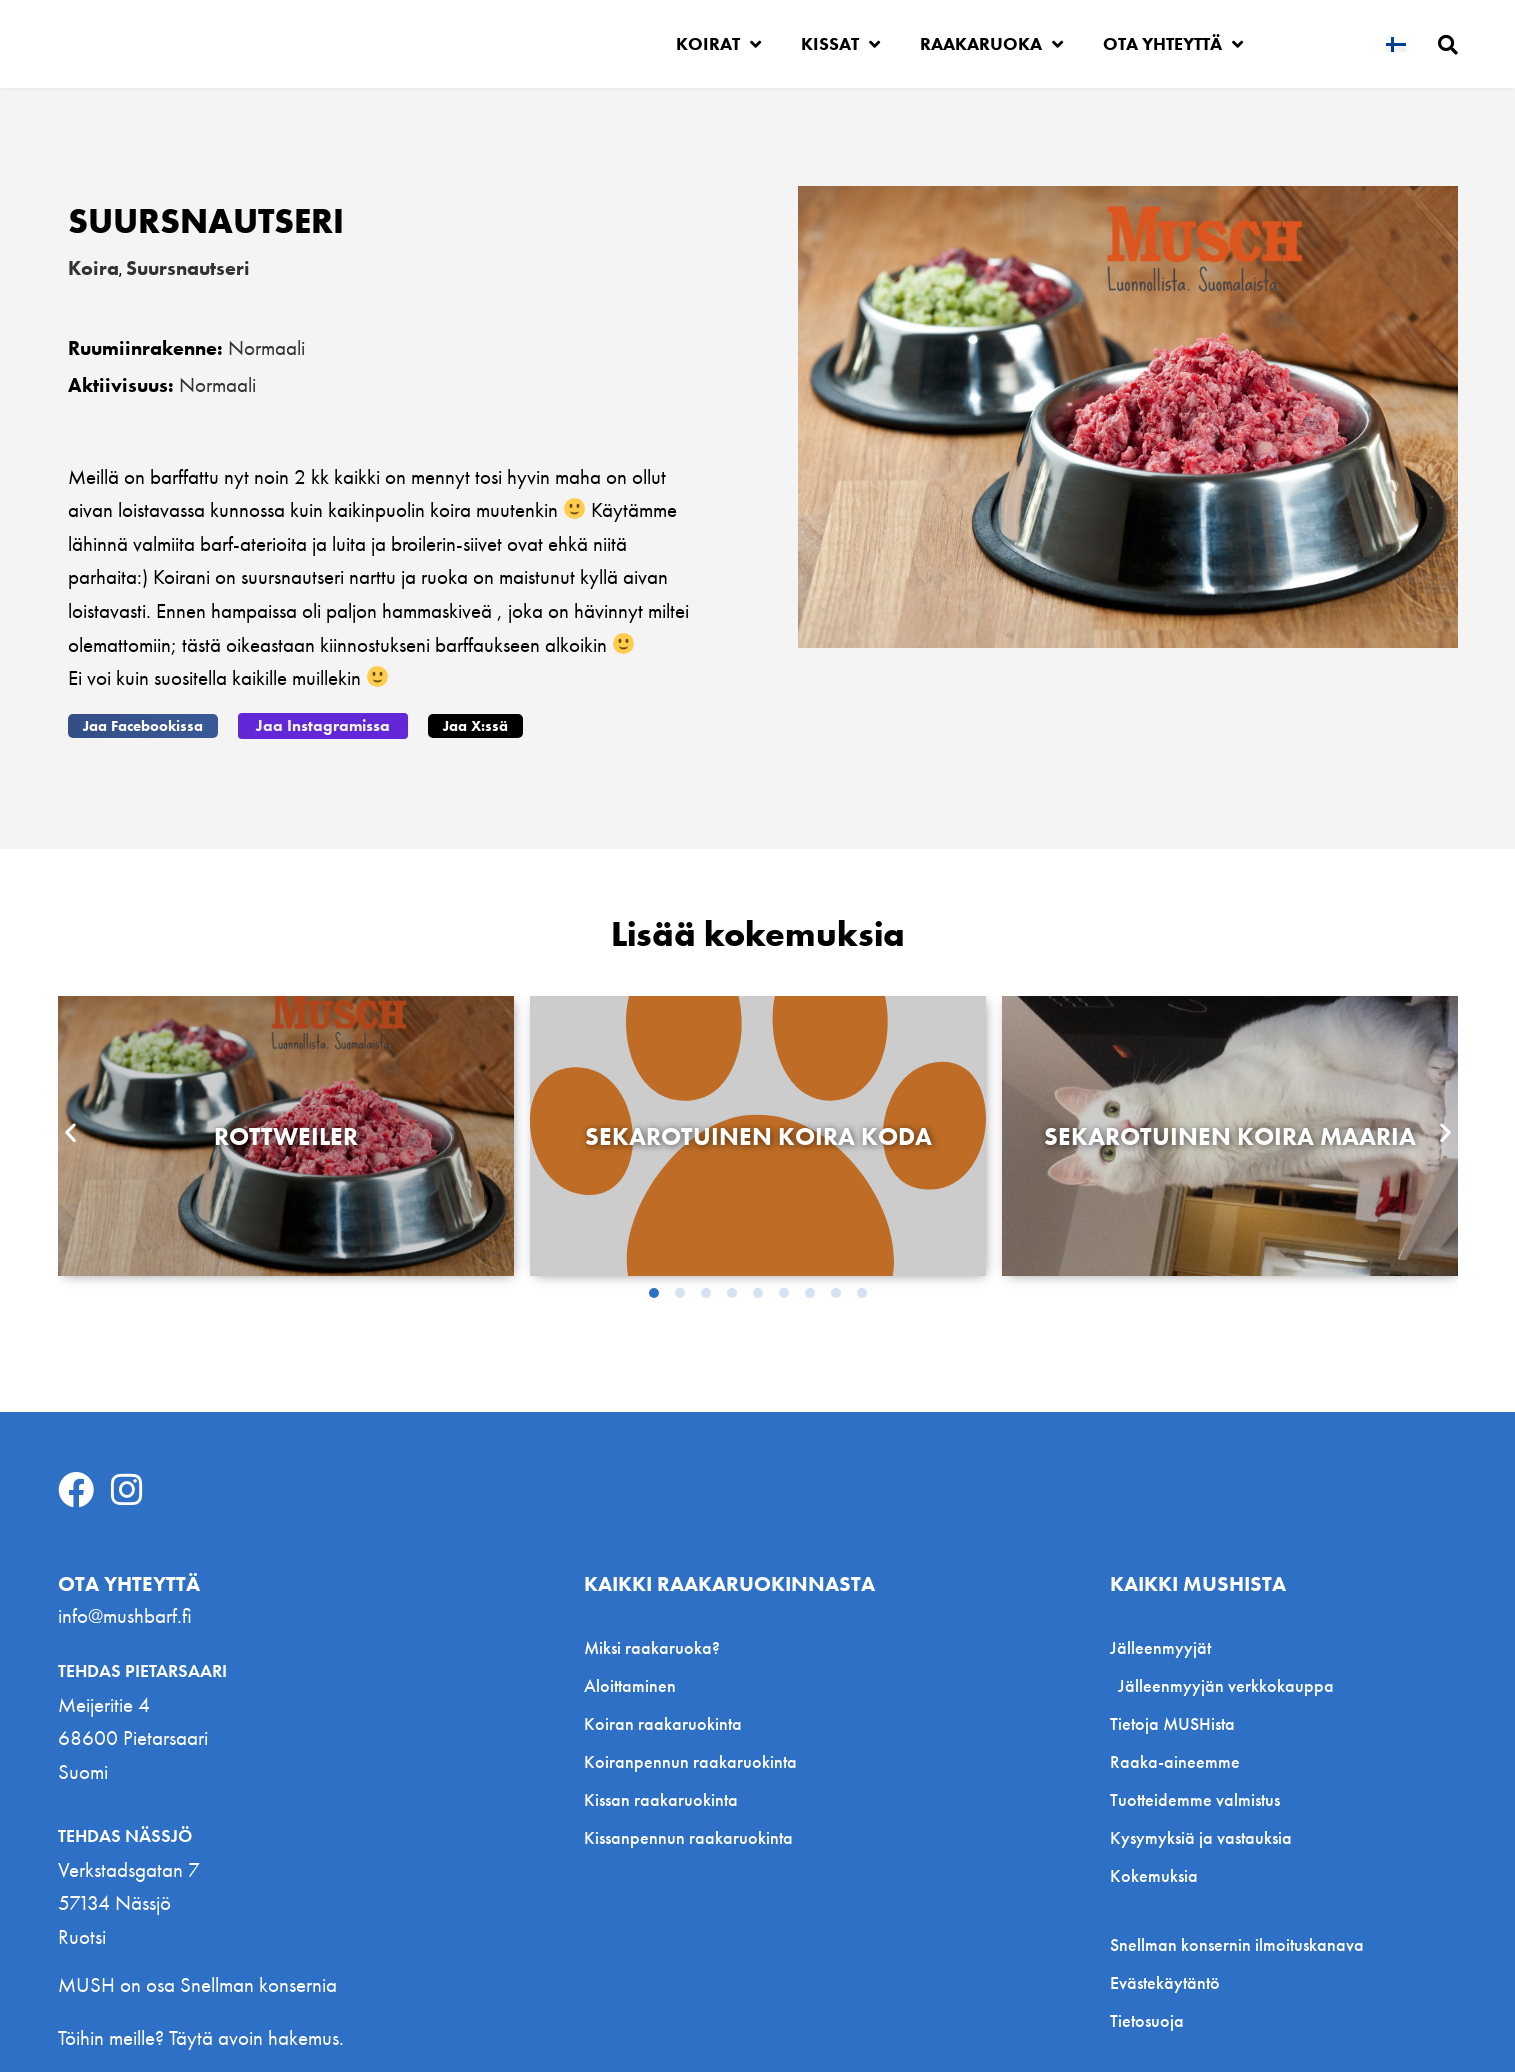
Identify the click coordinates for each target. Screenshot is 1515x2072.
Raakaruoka (991, 44)
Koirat (718, 44)
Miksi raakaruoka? (652, 1645)
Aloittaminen (630, 1683)
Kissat (840, 44)
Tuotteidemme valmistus (1195, 1797)
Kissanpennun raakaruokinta (688, 1835)
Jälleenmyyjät (1165, 1645)
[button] (143, 725)
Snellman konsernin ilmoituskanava (1237, 1943)
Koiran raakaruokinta (663, 1721)
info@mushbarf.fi (125, 1613)
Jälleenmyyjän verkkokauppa (1226, 1683)
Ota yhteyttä (1173, 44)
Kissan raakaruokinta (661, 1797)
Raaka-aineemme (1175, 1759)
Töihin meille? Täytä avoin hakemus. (201, 2035)
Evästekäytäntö (1165, 1981)
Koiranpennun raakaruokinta (690, 1759)
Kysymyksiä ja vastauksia (1201, 1835)
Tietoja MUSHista (1172, 1721)
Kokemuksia (1154, 1873)
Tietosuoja (1147, 2019)
